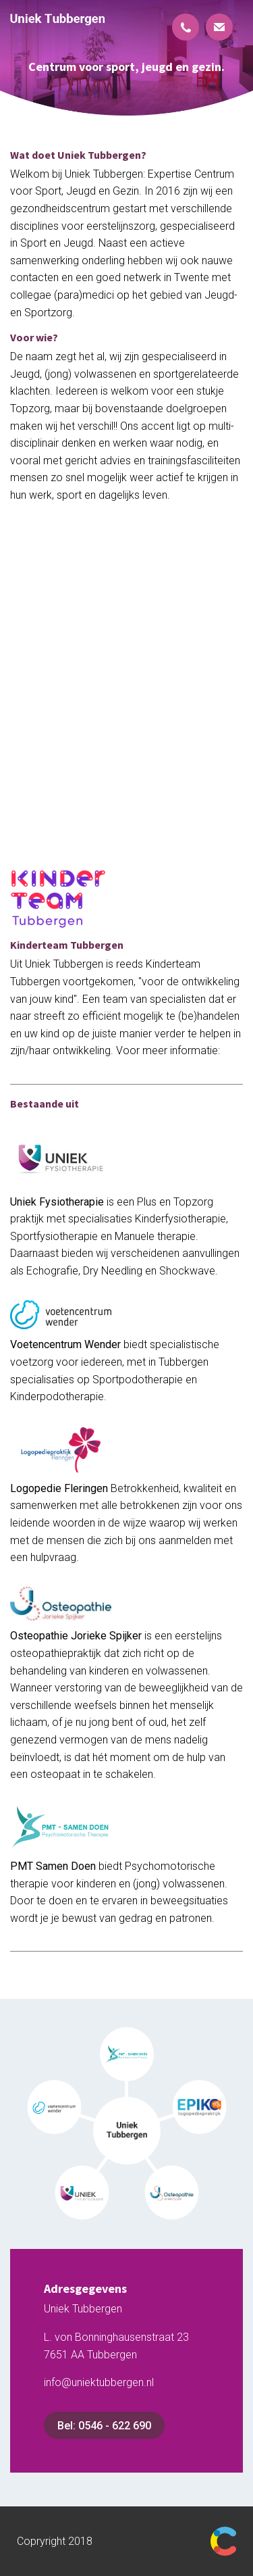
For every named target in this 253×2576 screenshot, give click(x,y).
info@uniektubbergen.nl (99, 2382)
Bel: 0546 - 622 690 (104, 2425)
